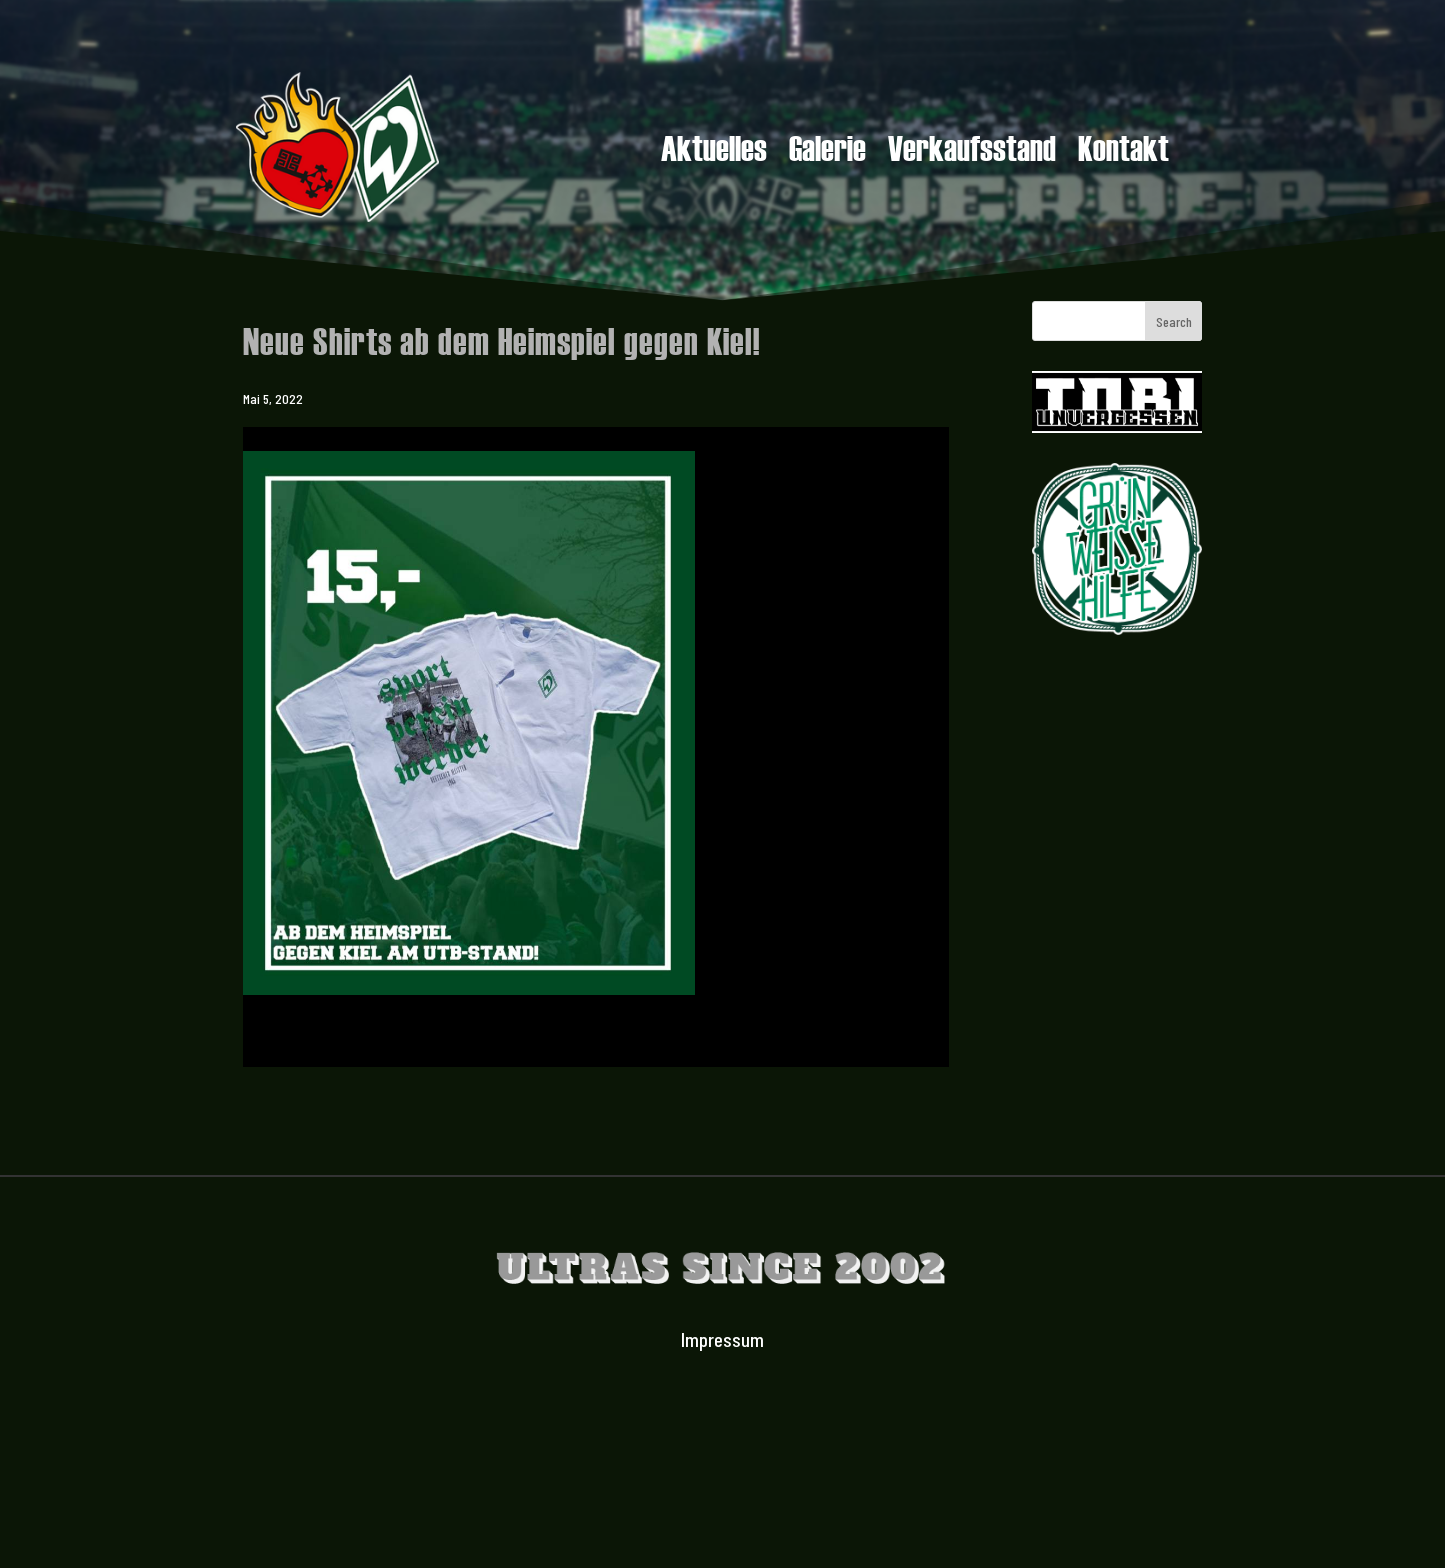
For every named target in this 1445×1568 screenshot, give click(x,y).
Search (1174, 321)
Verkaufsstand (972, 151)
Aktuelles (714, 151)
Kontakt (1123, 151)
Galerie (827, 151)
